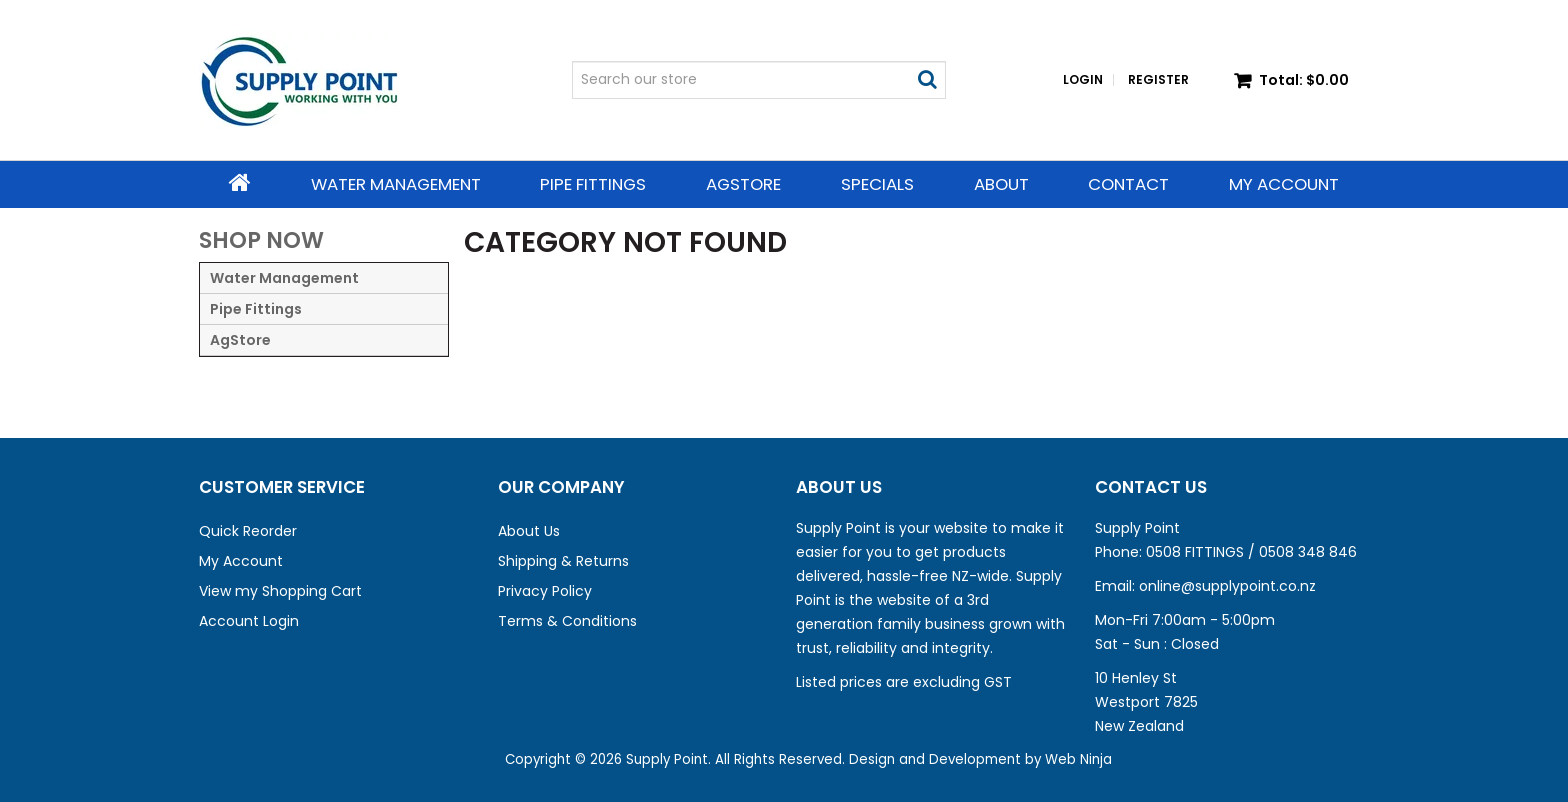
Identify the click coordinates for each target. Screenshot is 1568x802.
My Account (1284, 184)
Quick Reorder (248, 531)
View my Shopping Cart (280, 591)
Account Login (249, 621)
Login (1083, 80)
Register (1158, 80)
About (1001, 184)
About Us (529, 531)
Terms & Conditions (567, 621)
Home (240, 183)
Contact (1128, 184)
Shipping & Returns (563, 561)
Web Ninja (1078, 759)
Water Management (396, 184)
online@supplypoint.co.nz (1227, 586)
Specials (877, 184)
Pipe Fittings (593, 184)
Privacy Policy (545, 591)
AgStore (743, 184)
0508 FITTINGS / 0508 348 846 (1251, 552)
